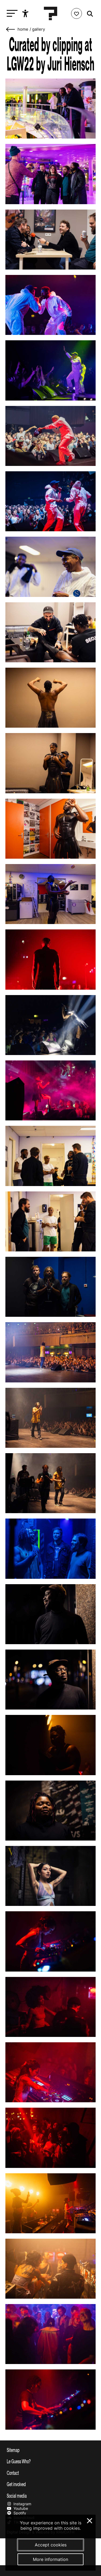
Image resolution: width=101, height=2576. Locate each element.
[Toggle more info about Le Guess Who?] (50, 2461)
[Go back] (11, 29)
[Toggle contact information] (50, 2472)
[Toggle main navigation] (11, 13)
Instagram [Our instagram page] (19, 2503)
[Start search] (88, 14)
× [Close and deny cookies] (89, 2520)
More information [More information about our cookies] (50, 2559)
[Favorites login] (76, 13)
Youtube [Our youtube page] (17, 2508)
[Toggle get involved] (50, 2484)
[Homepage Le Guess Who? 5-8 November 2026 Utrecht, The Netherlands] (50, 13)
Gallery (38, 29)
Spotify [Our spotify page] (16, 2513)
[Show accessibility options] (26, 13)
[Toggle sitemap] (50, 2450)
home (23, 29)
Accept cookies (51, 2544)
